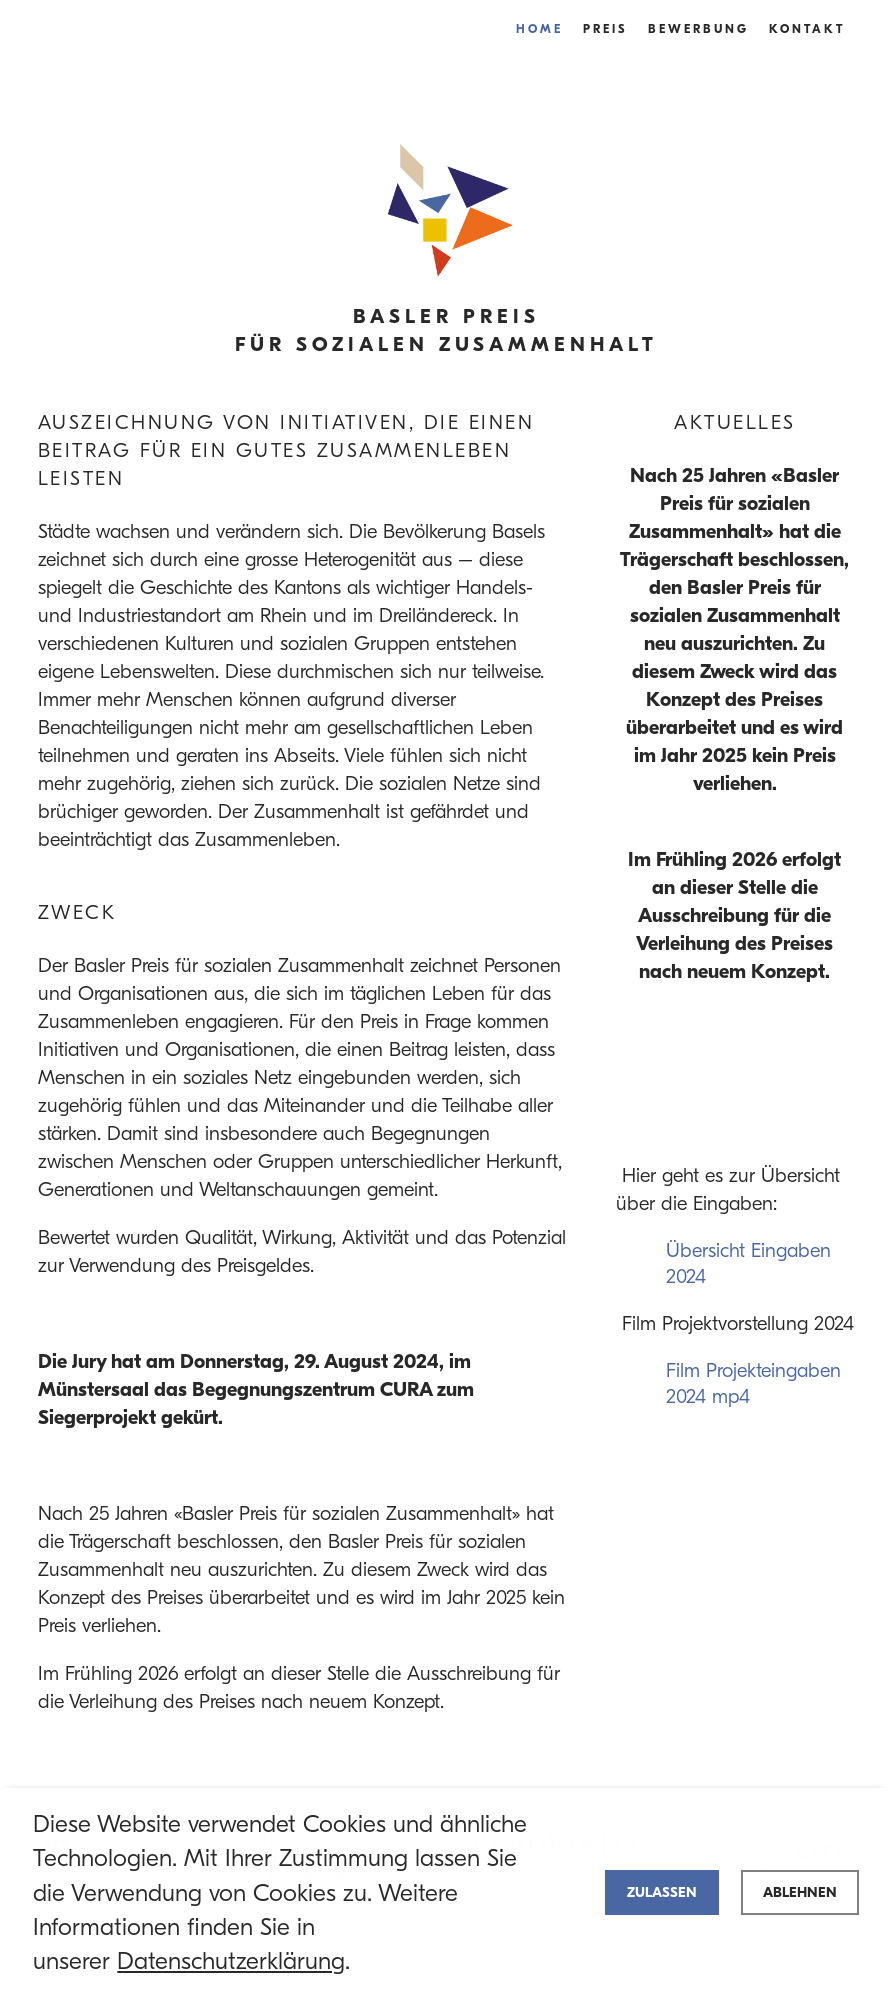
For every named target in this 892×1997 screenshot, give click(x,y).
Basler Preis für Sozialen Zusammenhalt (446, 330)
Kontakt (807, 28)
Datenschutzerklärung (231, 1961)
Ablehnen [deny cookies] (800, 1892)
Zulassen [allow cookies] (662, 1892)
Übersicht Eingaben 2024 (748, 1263)
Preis (605, 28)
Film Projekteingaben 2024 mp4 (753, 1383)
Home (539, 28)
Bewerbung (698, 28)
